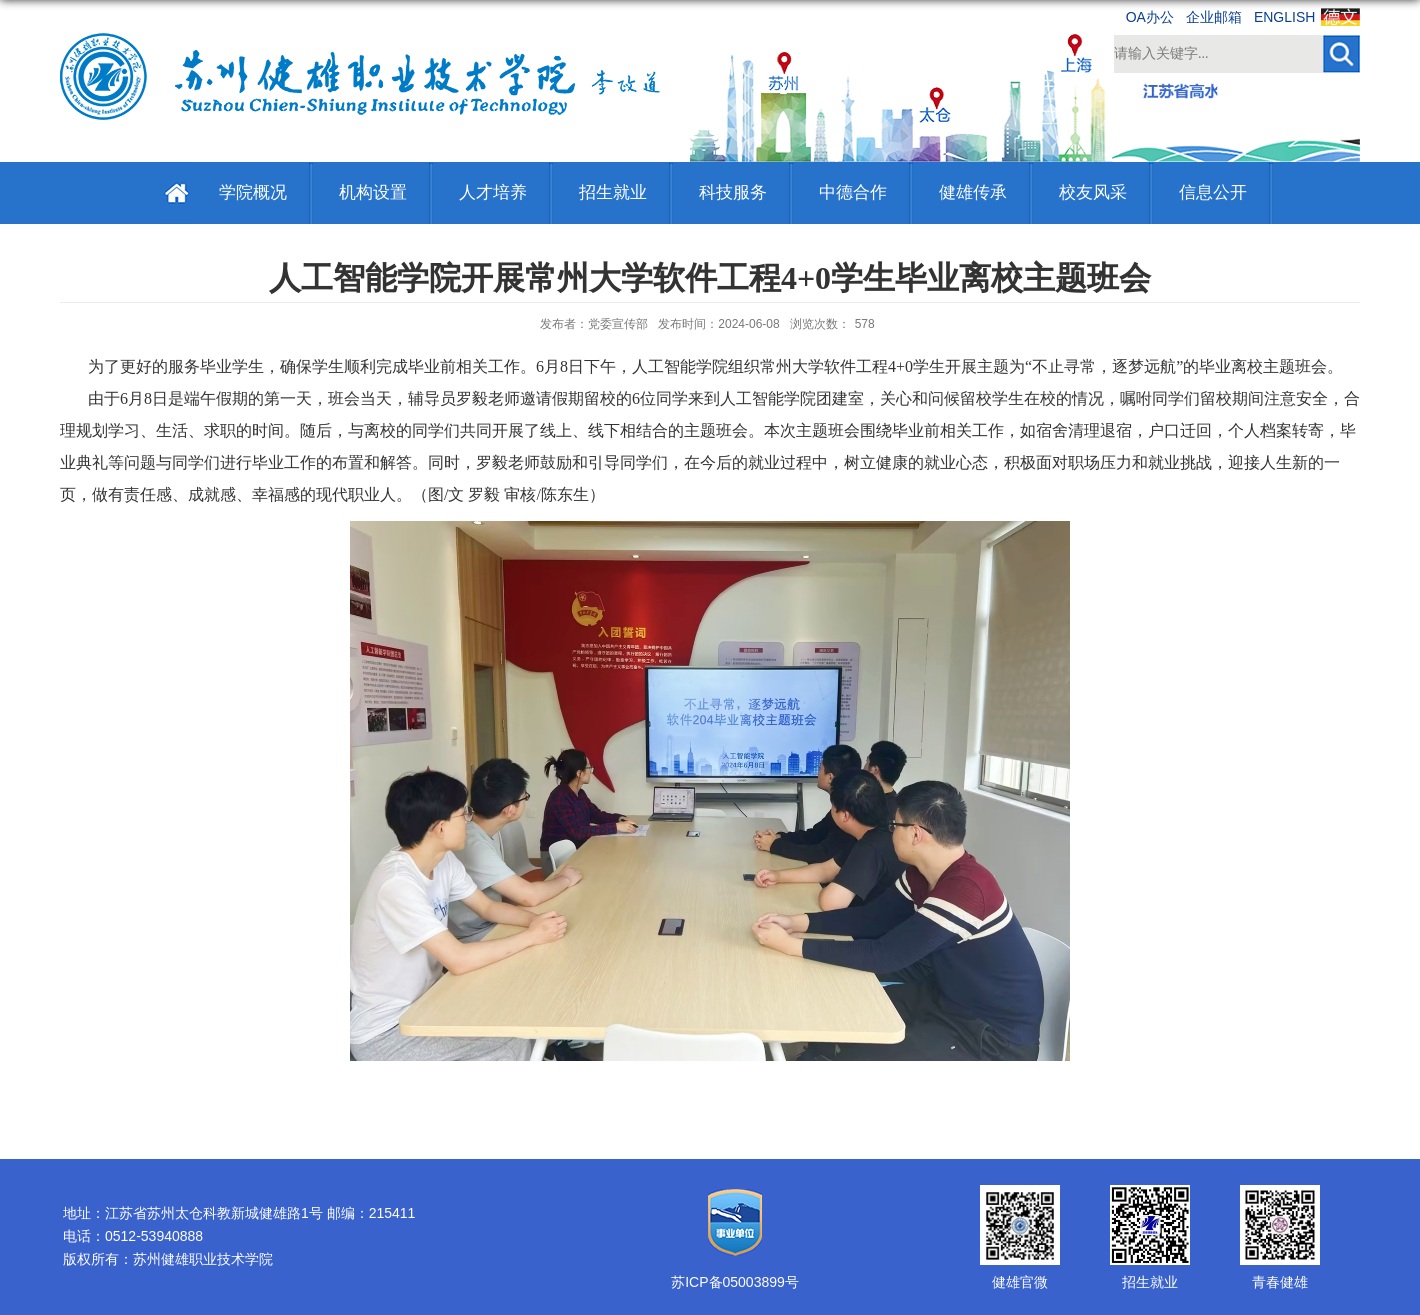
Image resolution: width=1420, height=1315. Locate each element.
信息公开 (1213, 192)
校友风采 (1093, 192)
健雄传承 (973, 192)
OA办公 (1150, 17)
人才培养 (493, 192)
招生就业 (613, 192)
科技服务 (733, 192)
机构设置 (373, 192)
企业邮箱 (1214, 17)
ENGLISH (1284, 17)
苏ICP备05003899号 (735, 1282)
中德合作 (853, 192)
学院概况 (253, 192)
